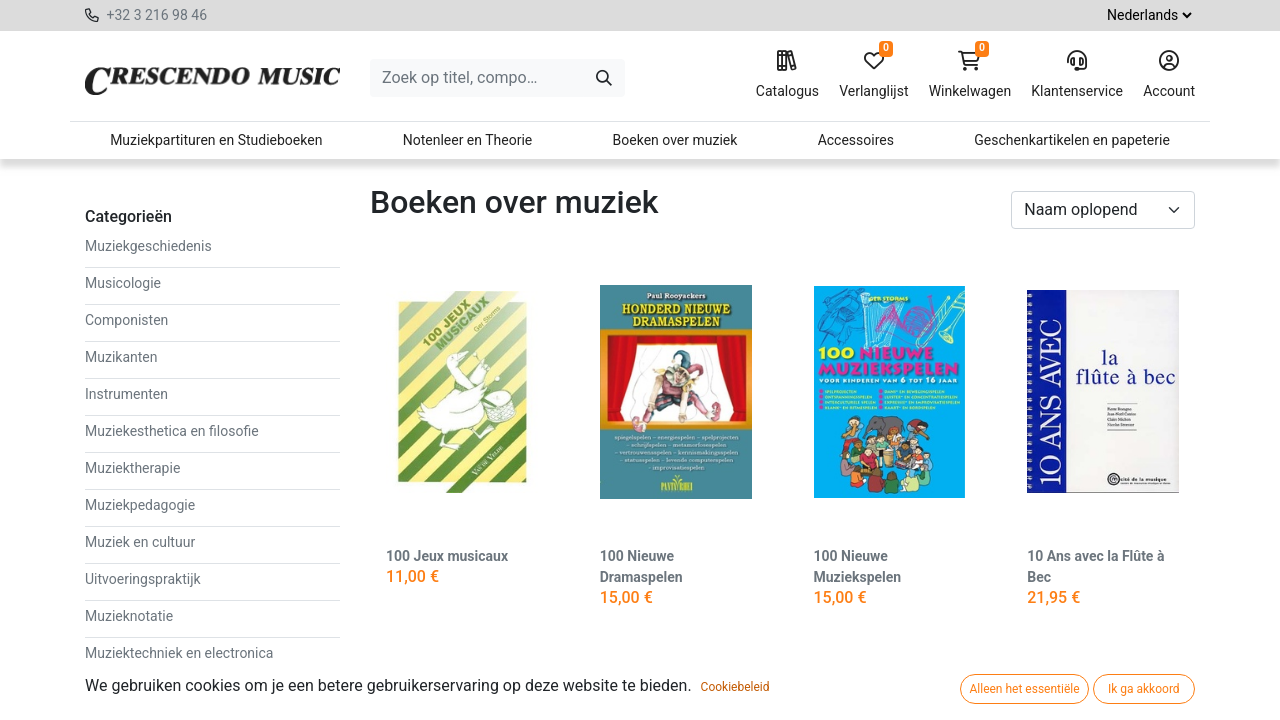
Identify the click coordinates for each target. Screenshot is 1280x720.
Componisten (126, 320)
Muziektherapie (132, 468)
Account (1169, 75)
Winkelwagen (970, 75)
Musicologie (123, 283)
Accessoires (856, 140)
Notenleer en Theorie (468, 140)
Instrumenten (126, 394)
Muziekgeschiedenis (148, 246)
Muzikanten (121, 357)
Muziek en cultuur (140, 542)
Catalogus (787, 75)
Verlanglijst (873, 75)
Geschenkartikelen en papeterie (1072, 140)
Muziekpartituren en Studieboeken (216, 140)
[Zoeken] (604, 78)
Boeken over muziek (675, 140)
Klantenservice (1077, 75)
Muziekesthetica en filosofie (172, 431)
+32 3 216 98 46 (156, 15)
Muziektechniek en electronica (179, 653)
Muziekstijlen (126, 690)
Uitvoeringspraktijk (143, 579)
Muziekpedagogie (140, 505)
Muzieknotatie (129, 616)
